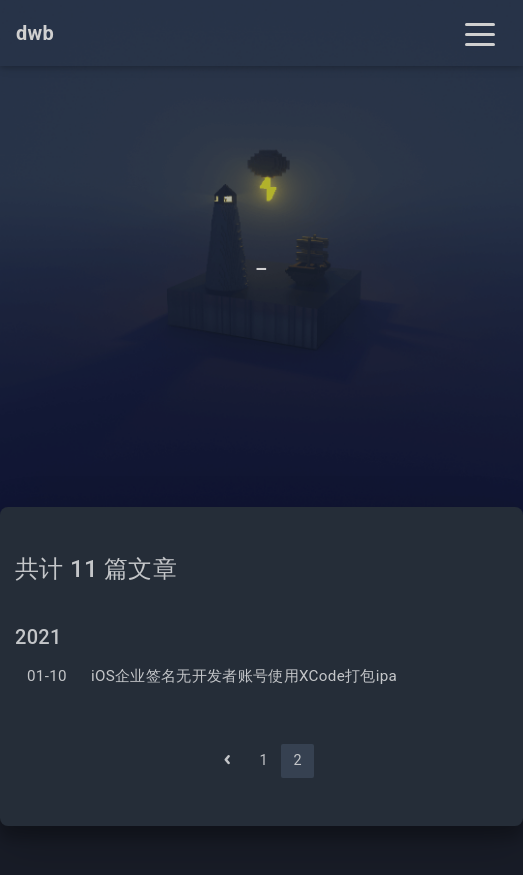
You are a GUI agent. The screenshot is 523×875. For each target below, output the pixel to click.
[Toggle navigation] (480, 33)
